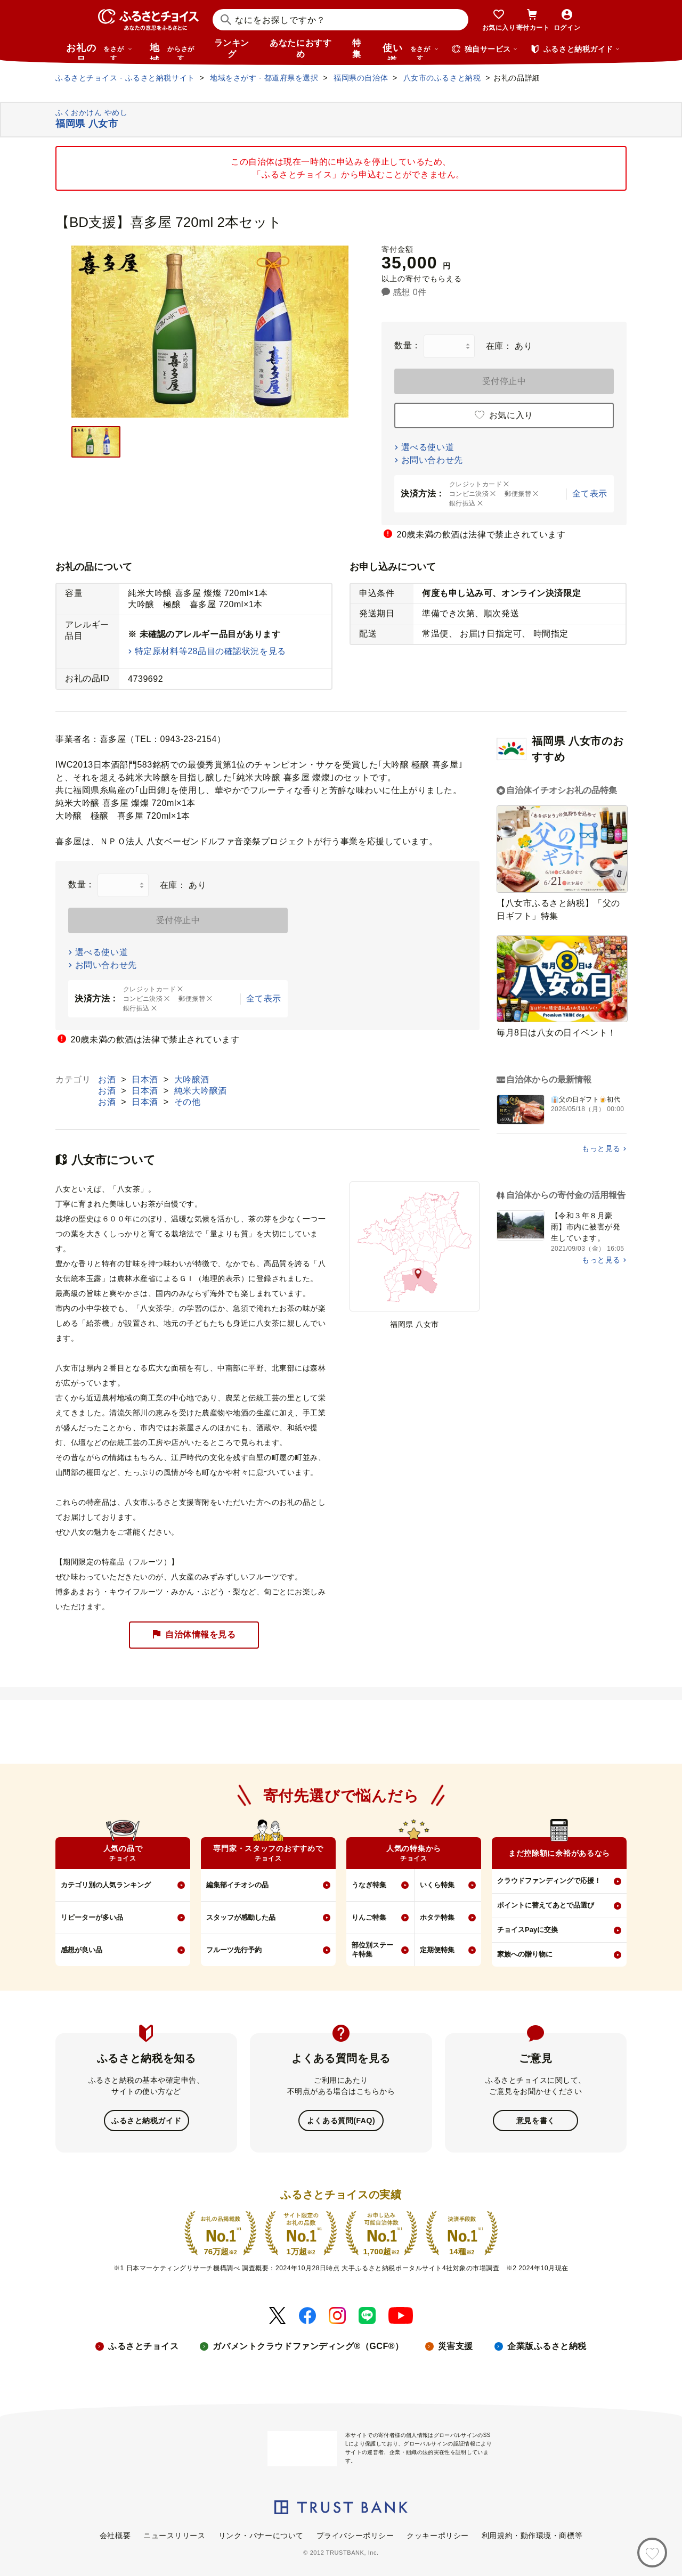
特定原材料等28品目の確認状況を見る (210, 651)
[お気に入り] (652, 2552)
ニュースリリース (174, 2534)
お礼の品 (99, 51)
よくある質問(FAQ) (341, 2120)
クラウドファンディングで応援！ (549, 1881)
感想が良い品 (81, 1950)
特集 (356, 48)
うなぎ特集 (369, 1885)
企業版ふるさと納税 (547, 2345)
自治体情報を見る (194, 1635)
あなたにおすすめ (300, 48)
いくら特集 (437, 1885)
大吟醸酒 (191, 1079)
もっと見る (601, 1148)
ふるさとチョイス (143, 2345)
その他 (187, 1101)
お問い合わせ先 (432, 459)
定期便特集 (437, 1950)
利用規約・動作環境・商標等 (532, 2534)
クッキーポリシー (437, 2534)
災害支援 (455, 2345)
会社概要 (115, 2534)
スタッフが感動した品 (240, 1917)
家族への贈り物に (525, 1954)
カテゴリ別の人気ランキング (106, 1885)
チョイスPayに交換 (527, 1930)
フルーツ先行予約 (234, 1950)
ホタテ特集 (437, 1917)
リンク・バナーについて (261, 2534)
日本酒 (146, 1079)
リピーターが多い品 (92, 1917)
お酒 (108, 1079)
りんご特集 (369, 1917)
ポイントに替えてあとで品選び (545, 1905)
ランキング (231, 48)
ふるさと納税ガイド (146, 2120)
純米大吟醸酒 (200, 1090)
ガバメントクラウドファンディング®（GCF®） (308, 2345)
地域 (173, 51)
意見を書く (535, 2120)
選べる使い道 (427, 447)
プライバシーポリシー (355, 2534)
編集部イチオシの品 (237, 1885)
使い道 (411, 51)
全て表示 (589, 493)
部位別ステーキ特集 (372, 1949)
